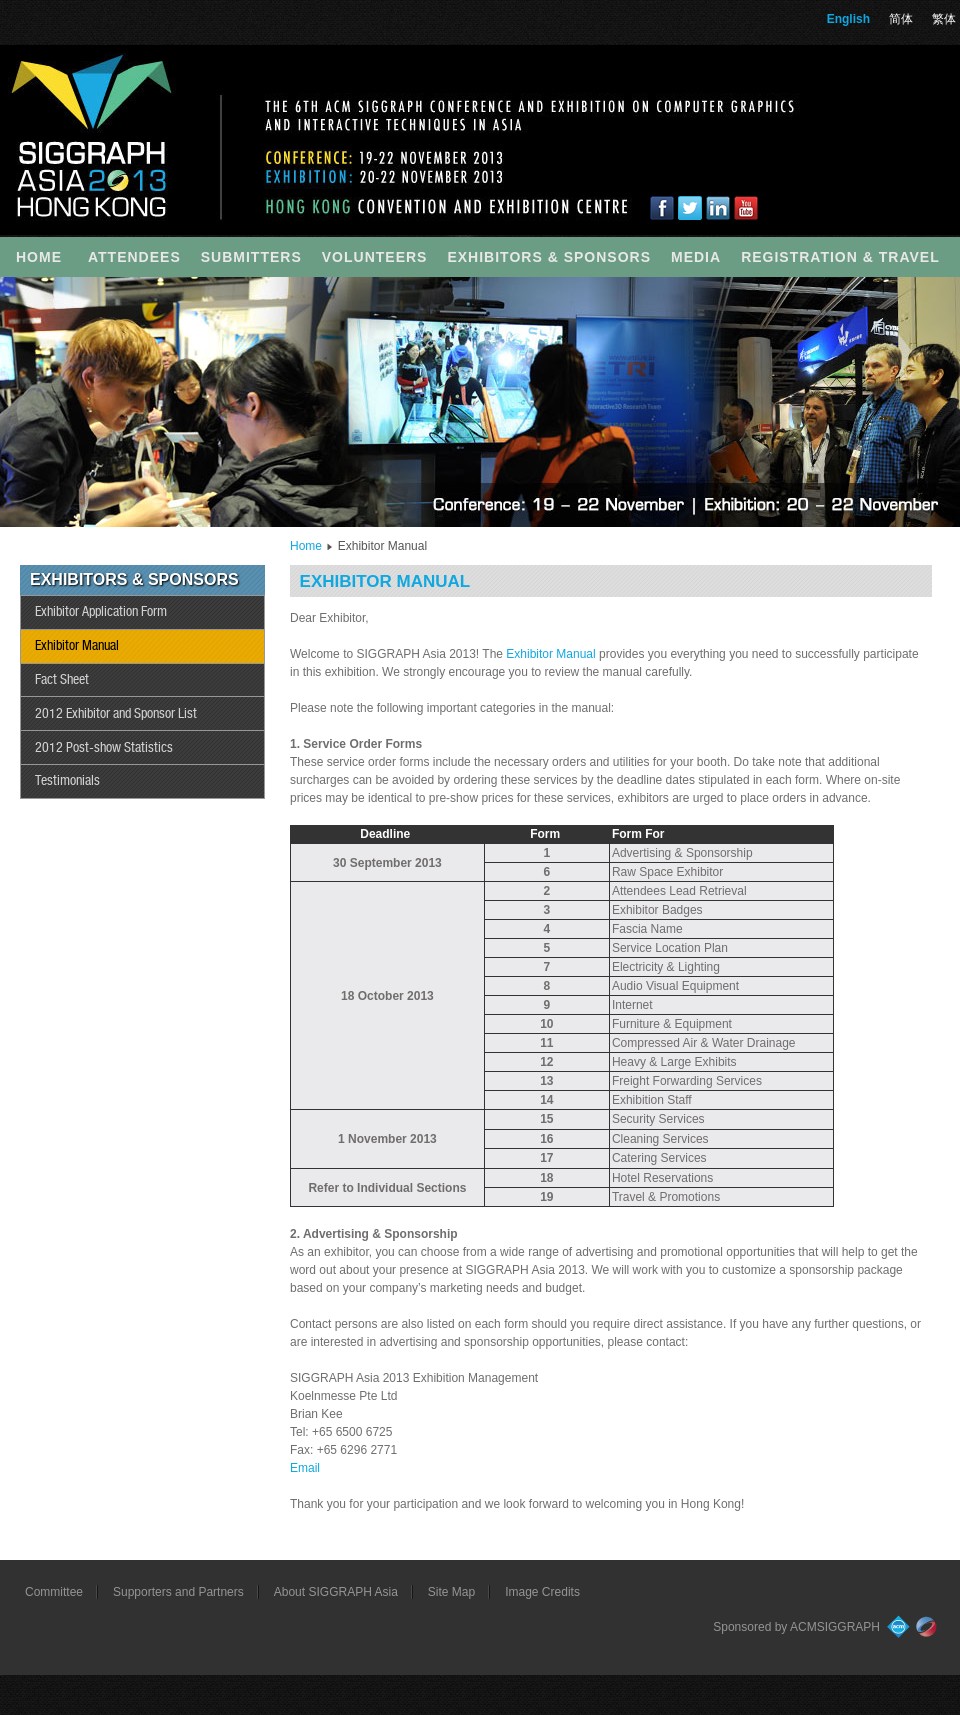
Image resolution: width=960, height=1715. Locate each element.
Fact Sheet (62, 680)
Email (305, 1468)
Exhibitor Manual (77, 646)
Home (306, 546)
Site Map (451, 1592)
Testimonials (67, 781)
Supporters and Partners (178, 1592)
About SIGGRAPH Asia (336, 1592)
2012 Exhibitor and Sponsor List (116, 714)
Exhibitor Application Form (101, 612)
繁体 (944, 19)
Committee (54, 1592)
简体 (901, 19)
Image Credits (542, 1592)
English (848, 19)
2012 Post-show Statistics (104, 748)
